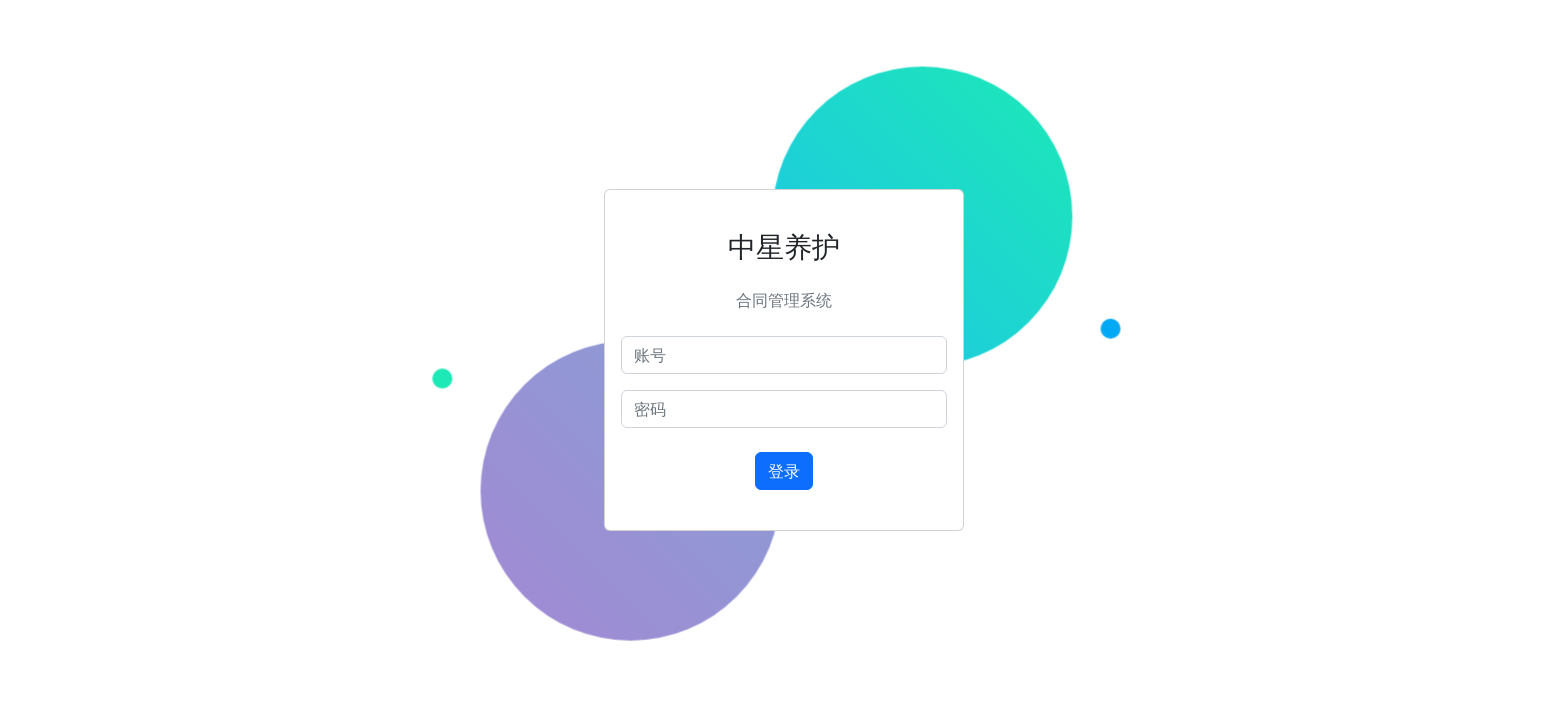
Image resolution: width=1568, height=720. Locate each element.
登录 (784, 471)
